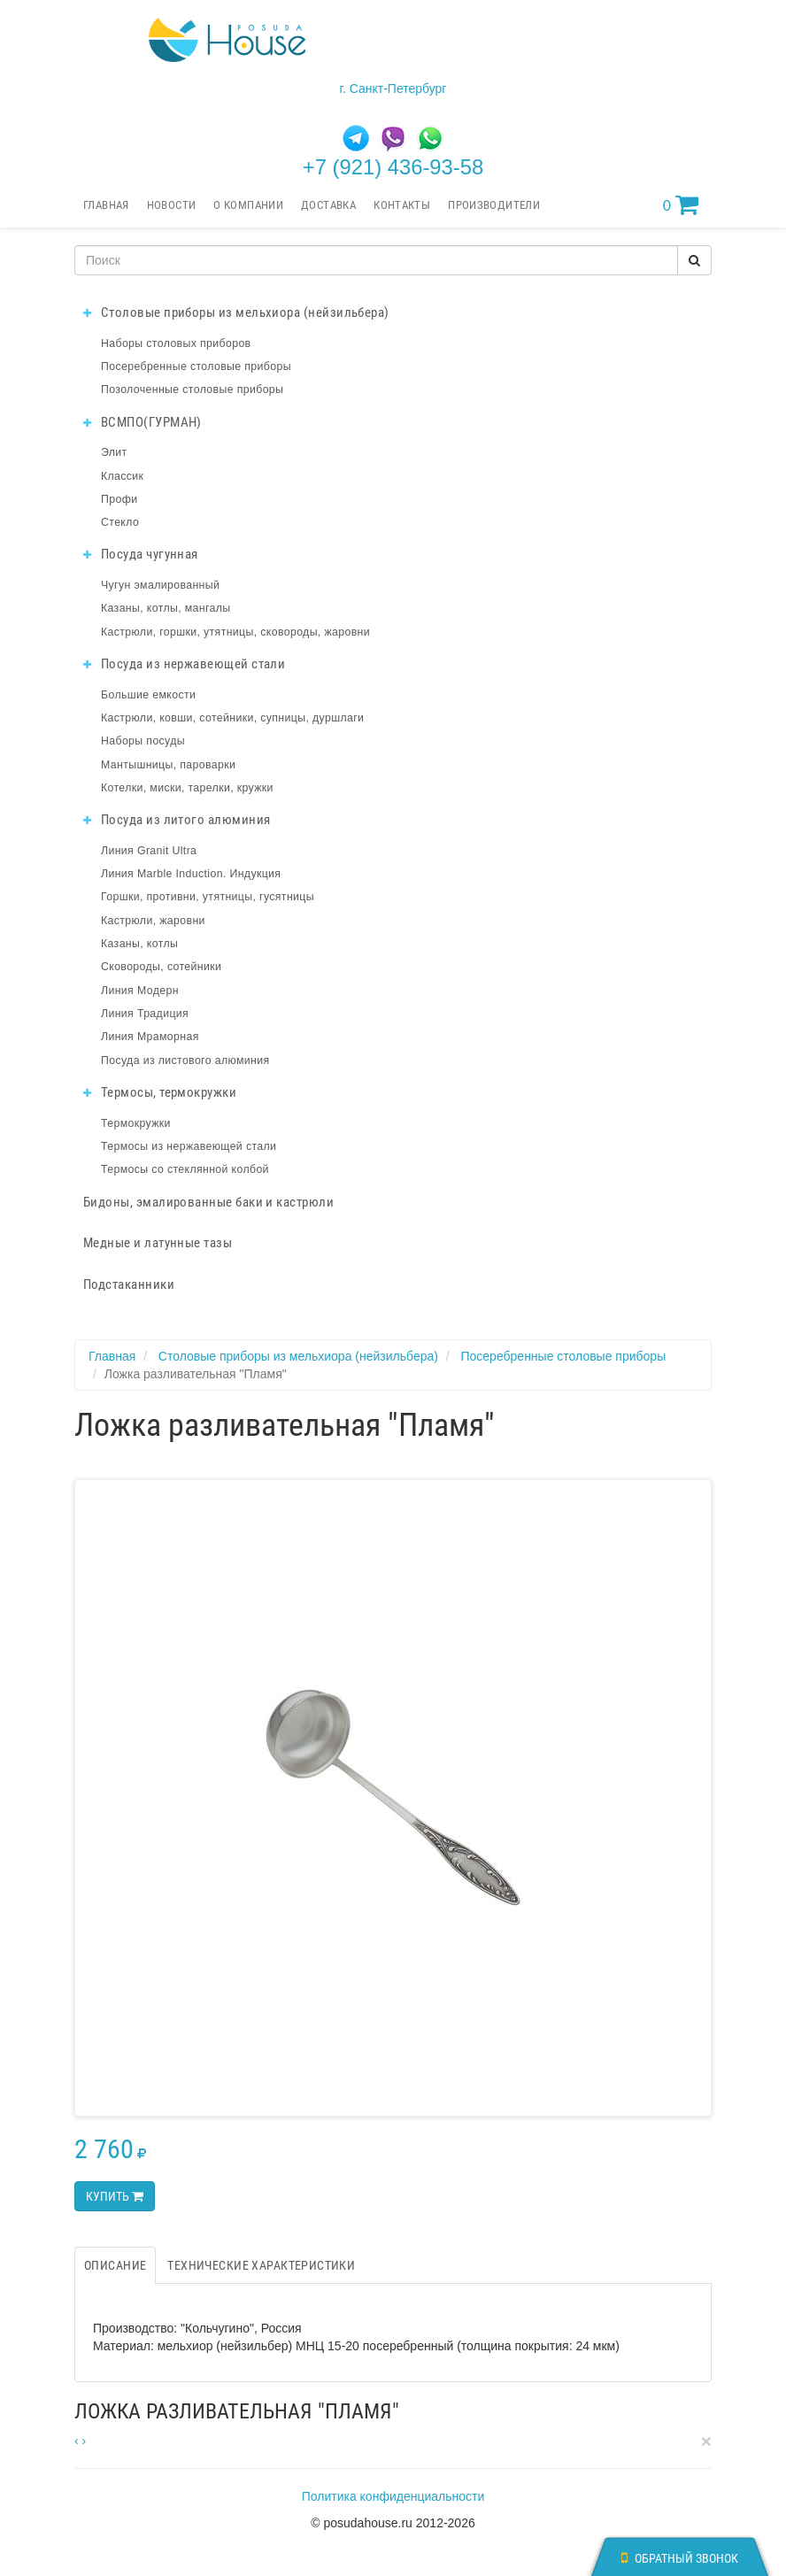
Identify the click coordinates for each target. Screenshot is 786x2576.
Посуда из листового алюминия (185, 1060)
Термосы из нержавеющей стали (188, 1146)
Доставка (328, 205)
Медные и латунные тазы (157, 1243)
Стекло (120, 522)
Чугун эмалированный (160, 585)
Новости (171, 205)
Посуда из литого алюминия (176, 820)
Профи (119, 499)
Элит (114, 452)
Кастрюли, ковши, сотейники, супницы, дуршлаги (232, 718)
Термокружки (136, 1123)
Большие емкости (148, 695)
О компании (248, 205)
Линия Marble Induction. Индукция (191, 874)
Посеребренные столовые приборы (196, 366)
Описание (115, 2265)
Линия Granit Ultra (148, 851)
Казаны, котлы (139, 943)
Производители (494, 205)
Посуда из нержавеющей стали (184, 664)
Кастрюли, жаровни (153, 920)
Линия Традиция (145, 1013)
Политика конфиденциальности (393, 2496)
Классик (122, 476)
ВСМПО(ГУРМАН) (142, 422)
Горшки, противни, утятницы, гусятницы (207, 897)
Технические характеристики (261, 2265)
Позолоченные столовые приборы (192, 389)
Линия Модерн (140, 990)
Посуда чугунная (140, 554)
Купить (114, 2196)
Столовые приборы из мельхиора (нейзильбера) (236, 312)
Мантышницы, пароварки (168, 765)
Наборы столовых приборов (176, 343)
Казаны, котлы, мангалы (166, 608)
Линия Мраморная (150, 1036)
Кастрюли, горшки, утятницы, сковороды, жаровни (235, 632)
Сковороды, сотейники (161, 966)
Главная (106, 205)
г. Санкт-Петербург (393, 88)
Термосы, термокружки (159, 1092)
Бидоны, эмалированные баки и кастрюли (208, 1202)
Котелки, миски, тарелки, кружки (187, 788)
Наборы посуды (143, 741)
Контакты (402, 205)
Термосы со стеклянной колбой (185, 1169)
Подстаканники (128, 1284)
